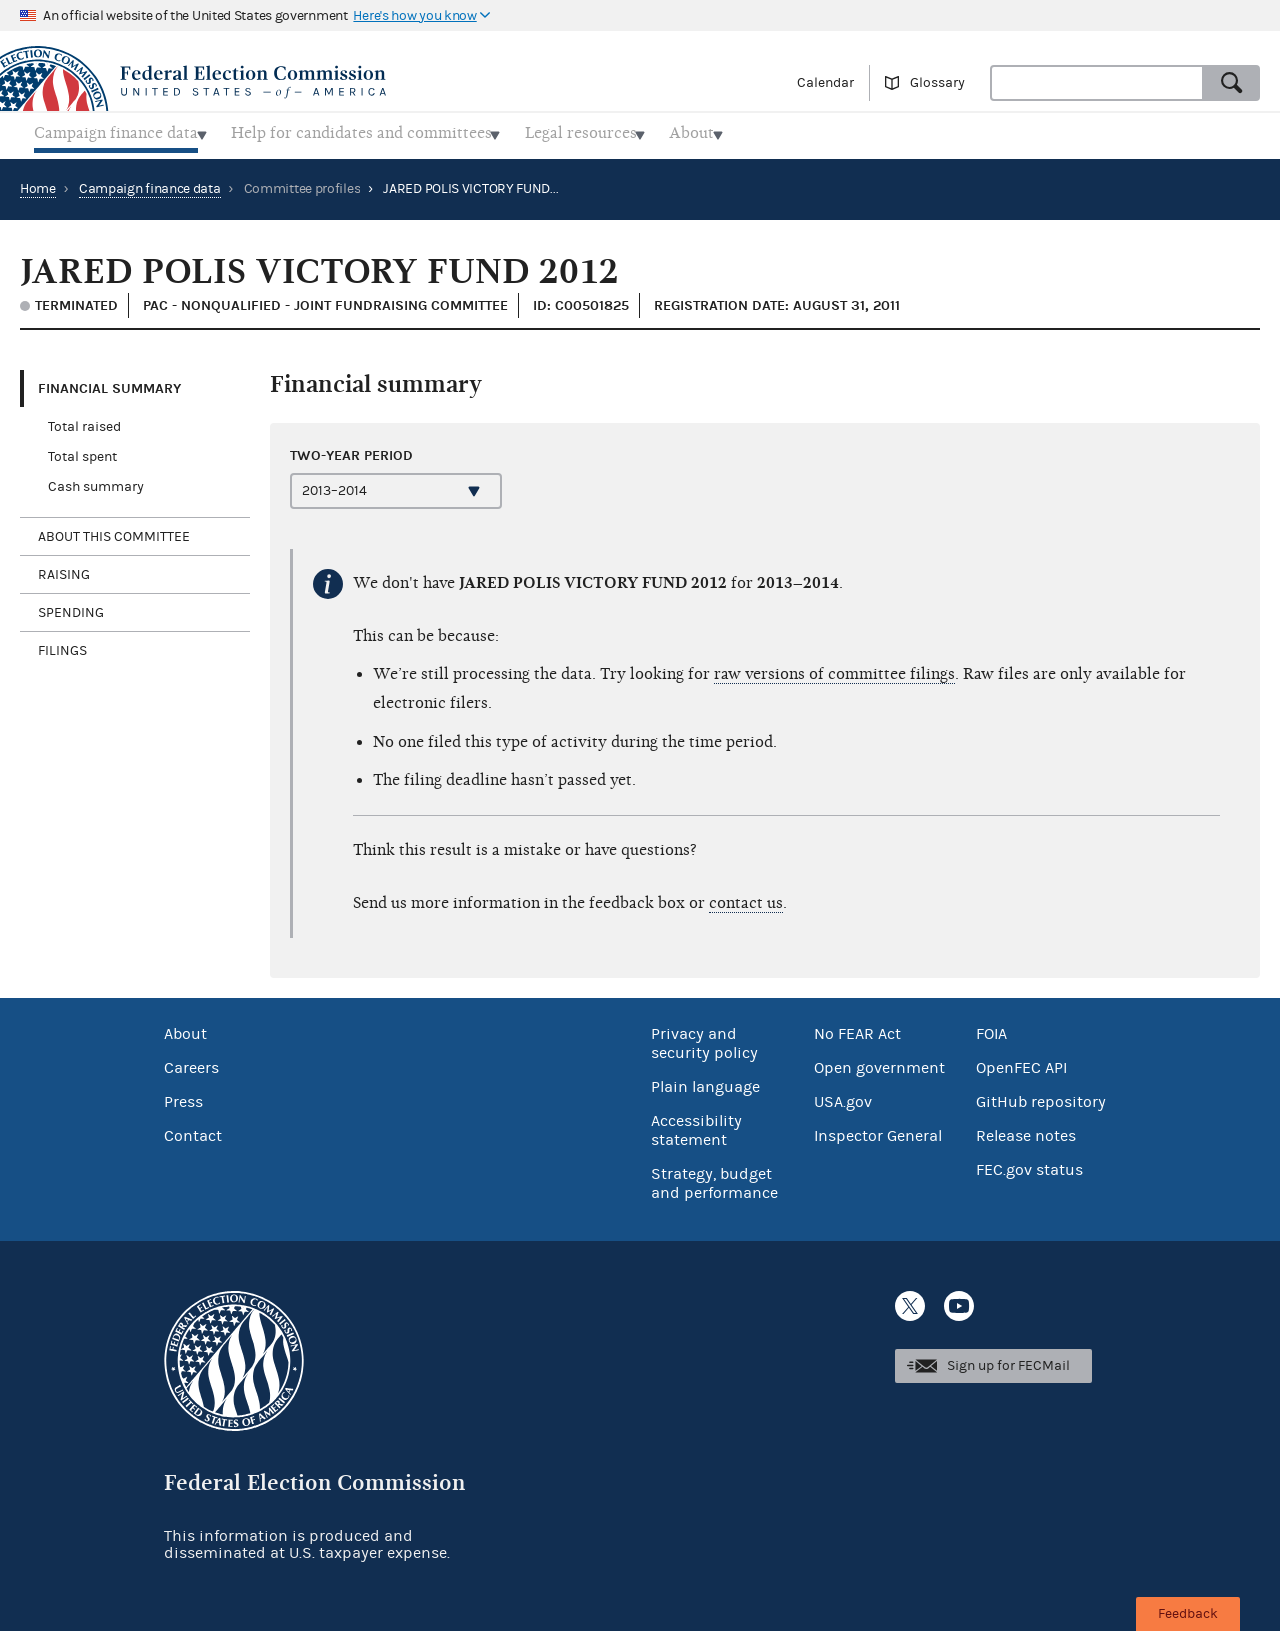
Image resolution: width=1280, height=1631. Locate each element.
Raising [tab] (64, 569)
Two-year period (351, 449)
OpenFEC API (1021, 1063)
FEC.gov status (1029, 1165)
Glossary (937, 83)
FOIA (991, 1029)
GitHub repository (1041, 1097)
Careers (191, 1063)
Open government (879, 1063)
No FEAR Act (857, 1029)
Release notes (1026, 1131)
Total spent (82, 452)
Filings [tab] (62, 645)
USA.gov (843, 1097)
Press (183, 1097)
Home (38, 183)
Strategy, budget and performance (714, 1178)
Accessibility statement (696, 1125)
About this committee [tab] (114, 531)
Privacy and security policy (704, 1038)
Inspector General (878, 1131)
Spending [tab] (71, 607)
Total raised (84, 422)
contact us (746, 897)
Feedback (1188, 1614)
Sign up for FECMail (1008, 1360)
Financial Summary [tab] (109, 382)
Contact (193, 1131)
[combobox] (1097, 83)
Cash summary (96, 482)
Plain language (705, 1082)
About (185, 1029)
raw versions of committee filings (834, 668)
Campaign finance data (150, 183)
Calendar (825, 83)
